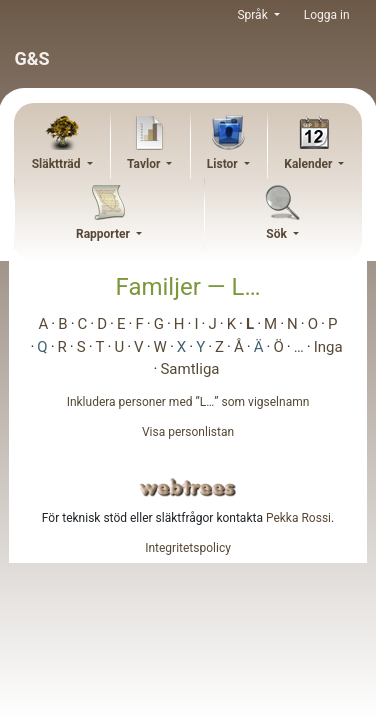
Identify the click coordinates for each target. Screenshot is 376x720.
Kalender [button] (309, 164)
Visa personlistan (188, 432)
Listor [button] (224, 164)
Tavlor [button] (145, 164)
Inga (328, 347)
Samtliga (189, 369)
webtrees (188, 487)
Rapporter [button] (104, 234)
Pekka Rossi (298, 518)
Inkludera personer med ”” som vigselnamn (188, 402)
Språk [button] (253, 15)
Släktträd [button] (58, 164)
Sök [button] (278, 234)
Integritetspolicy (188, 548)
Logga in (327, 15)
